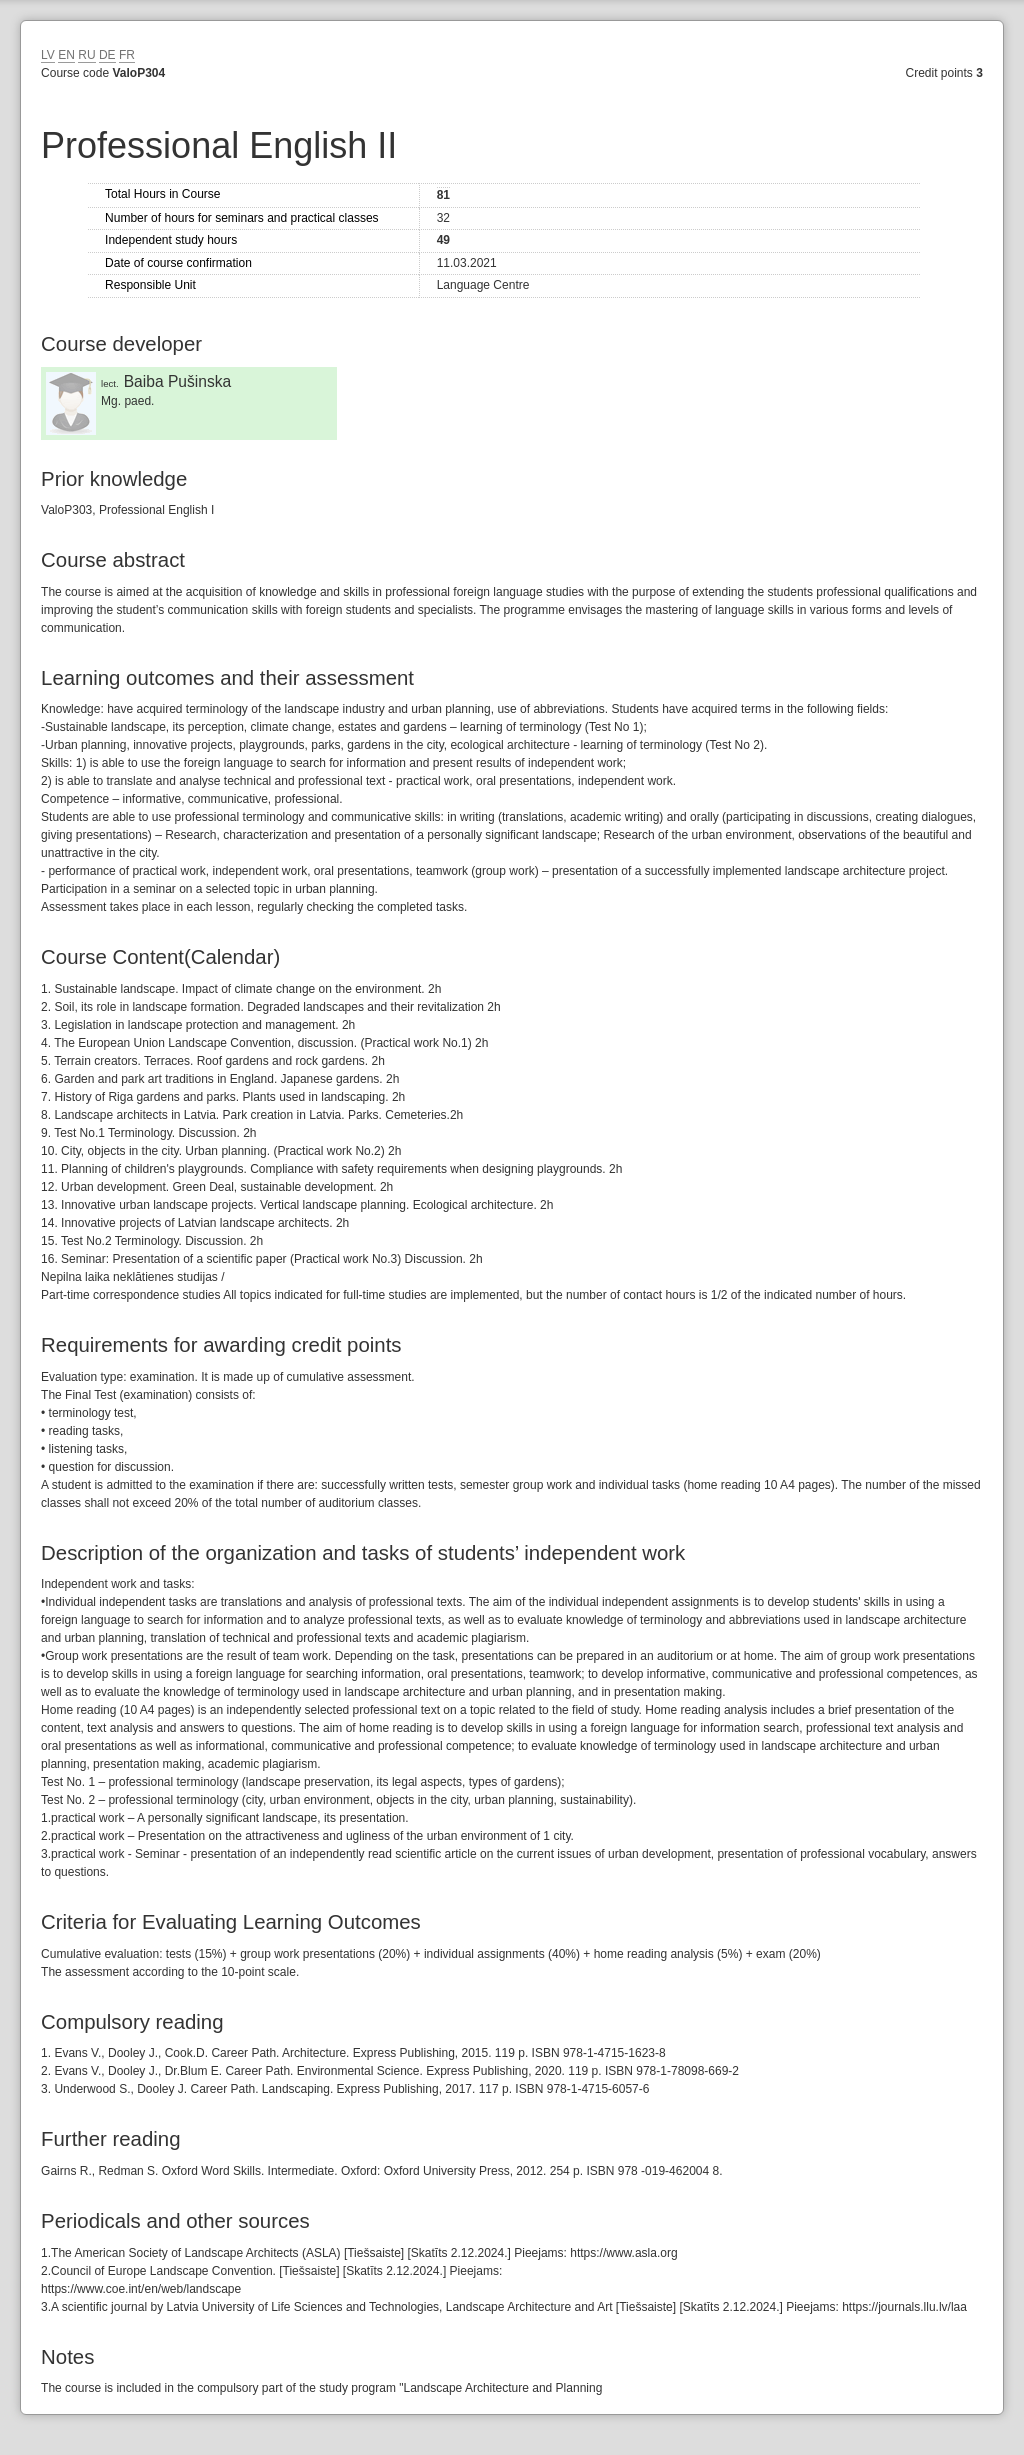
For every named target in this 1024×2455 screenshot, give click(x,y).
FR (127, 55)
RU (86, 55)
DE (107, 55)
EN (66, 55)
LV (48, 55)
